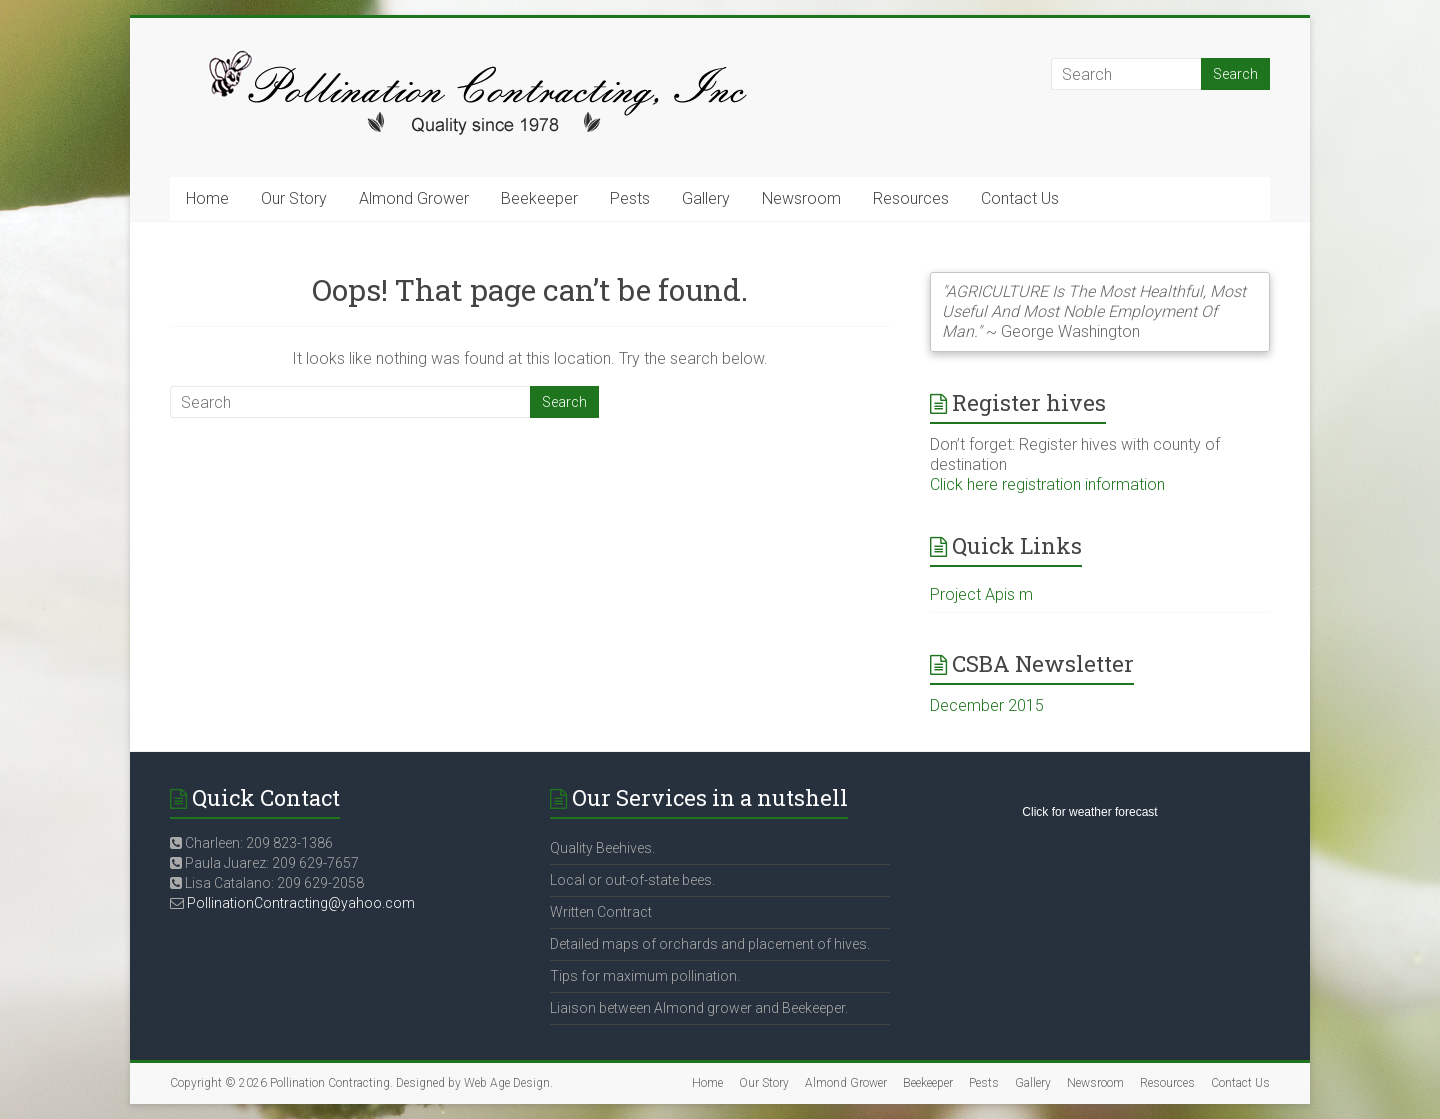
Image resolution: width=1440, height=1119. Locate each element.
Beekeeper (539, 198)
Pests (630, 198)
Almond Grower (414, 198)
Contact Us (1020, 198)
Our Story (294, 198)
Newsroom (801, 198)
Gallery (706, 198)
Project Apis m (981, 594)
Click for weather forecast (1089, 812)
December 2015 (987, 705)
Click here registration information (1047, 484)
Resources (911, 198)
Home (207, 198)
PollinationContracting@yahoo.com (301, 903)
